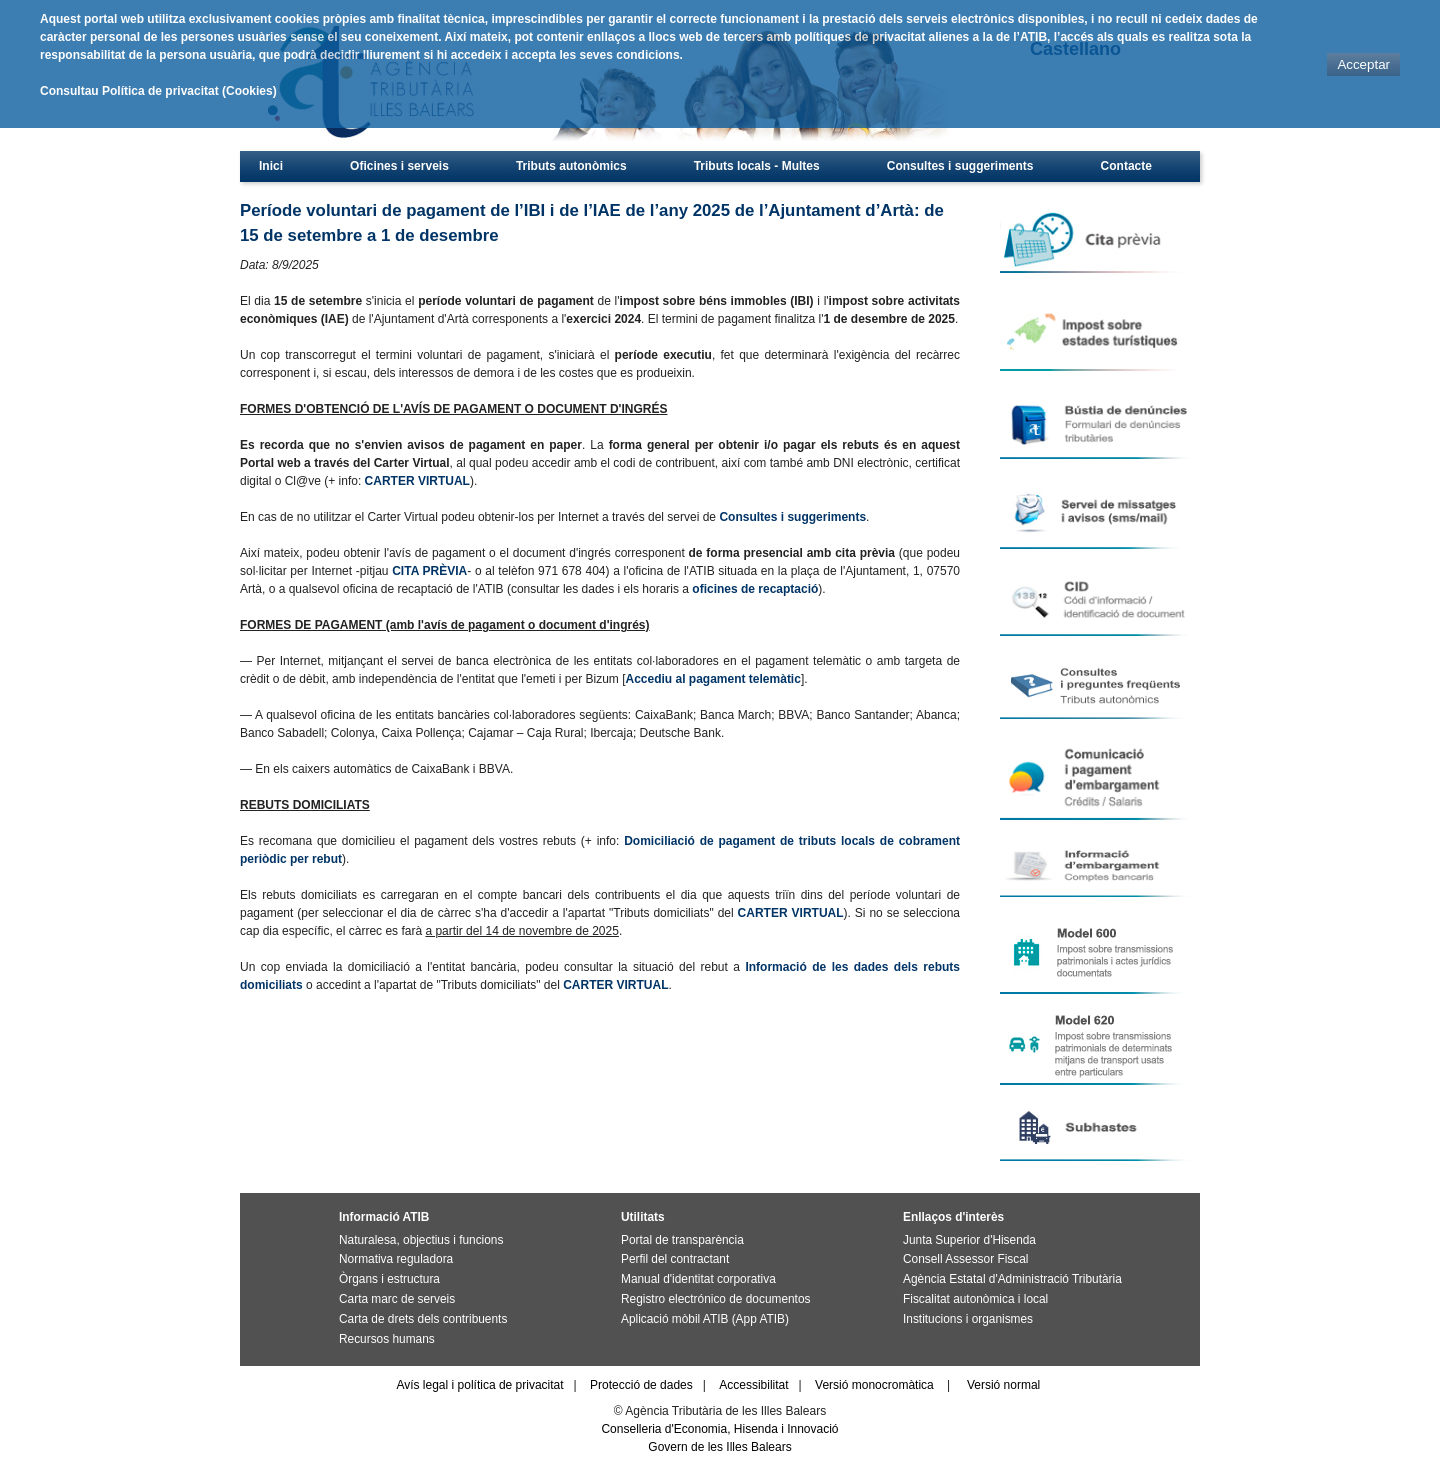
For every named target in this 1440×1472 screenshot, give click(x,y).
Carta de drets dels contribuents (423, 1319)
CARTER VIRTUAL (417, 481)
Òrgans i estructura (389, 1279)
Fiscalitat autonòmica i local (975, 1299)
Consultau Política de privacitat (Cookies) (158, 91)
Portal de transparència (682, 1240)
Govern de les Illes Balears (719, 1447)
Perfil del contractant (675, 1259)
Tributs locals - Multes (757, 166)
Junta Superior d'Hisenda (969, 1240)
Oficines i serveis (399, 166)
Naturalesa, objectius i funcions (421, 1240)
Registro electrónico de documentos (715, 1299)
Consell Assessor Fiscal (965, 1259)
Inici (271, 166)
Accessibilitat (753, 1385)
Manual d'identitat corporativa (698, 1279)
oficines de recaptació (755, 589)
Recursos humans (387, 1339)
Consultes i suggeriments (960, 166)
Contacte (1126, 166)
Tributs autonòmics (571, 166)
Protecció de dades (641, 1385)
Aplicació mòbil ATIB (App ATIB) (705, 1319)
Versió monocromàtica (874, 1385)
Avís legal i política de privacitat (479, 1385)
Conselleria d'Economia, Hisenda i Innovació (719, 1429)
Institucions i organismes (968, 1319)
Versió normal (1003, 1385)
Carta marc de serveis (397, 1299)
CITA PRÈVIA (429, 571)
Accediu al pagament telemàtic (712, 679)
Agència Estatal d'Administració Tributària (1012, 1279)
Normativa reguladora (396, 1259)
